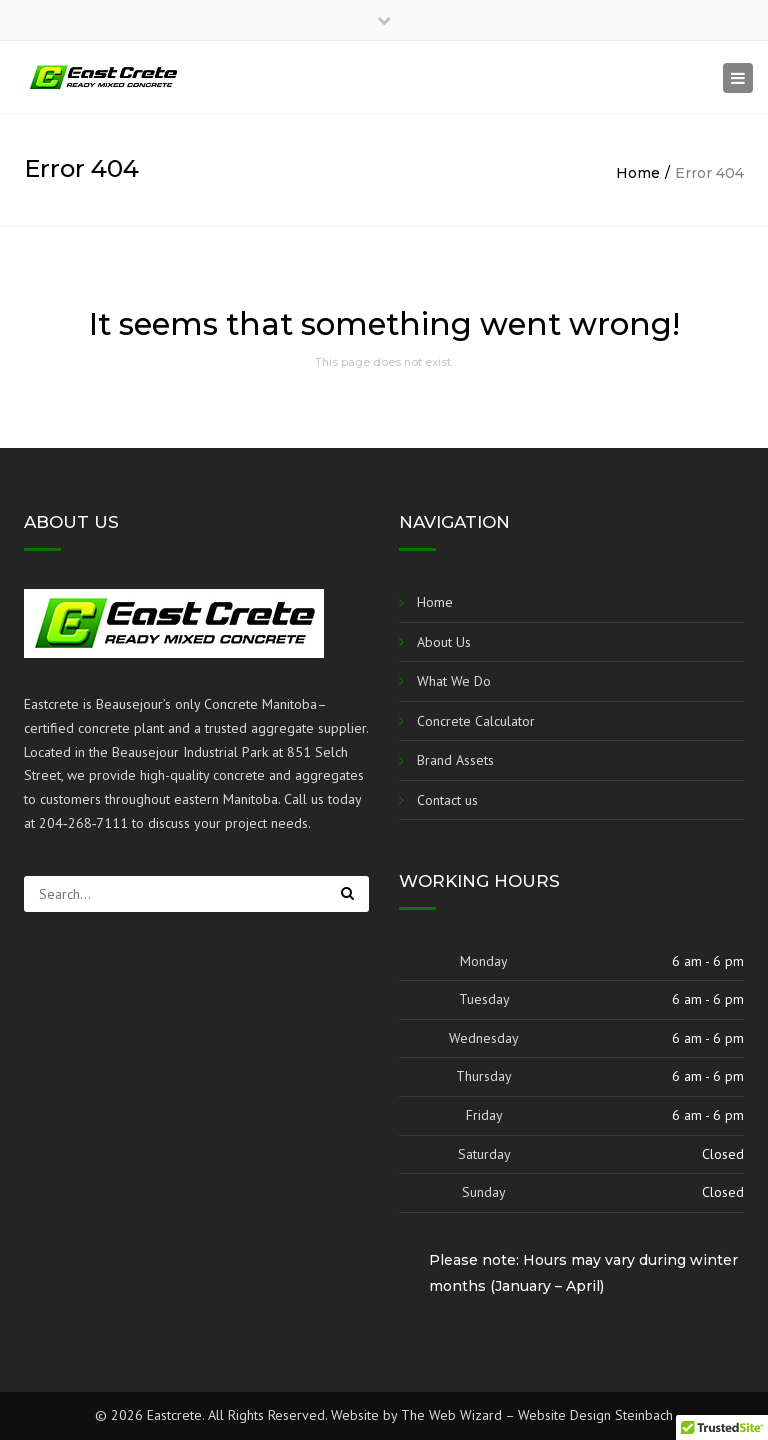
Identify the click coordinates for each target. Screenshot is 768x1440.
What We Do (454, 681)
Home (638, 173)
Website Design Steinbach (595, 1415)
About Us (444, 642)
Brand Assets (455, 760)
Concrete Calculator (476, 721)
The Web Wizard (451, 1415)
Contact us (447, 800)
